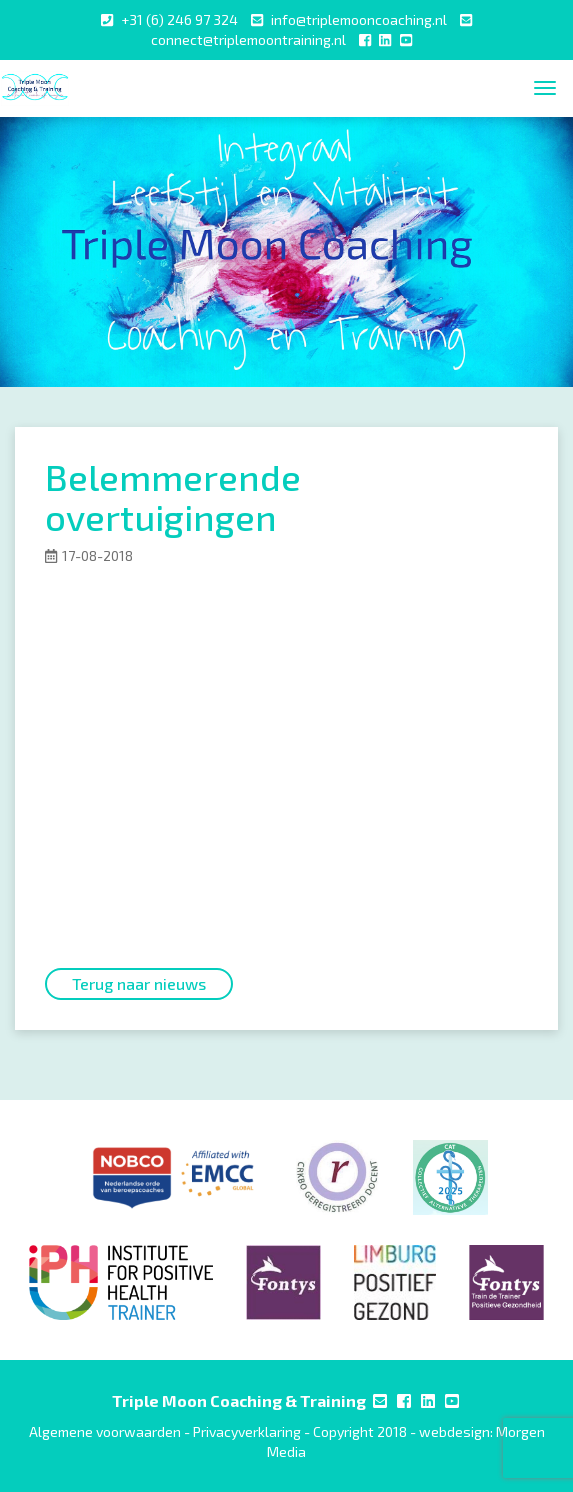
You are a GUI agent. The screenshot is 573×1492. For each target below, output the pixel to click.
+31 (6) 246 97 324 (179, 19)
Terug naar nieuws (139, 983)
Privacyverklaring (247, 1431)
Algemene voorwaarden (105, 1431)
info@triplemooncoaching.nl (359, 19)
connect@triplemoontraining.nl (248, 39)
